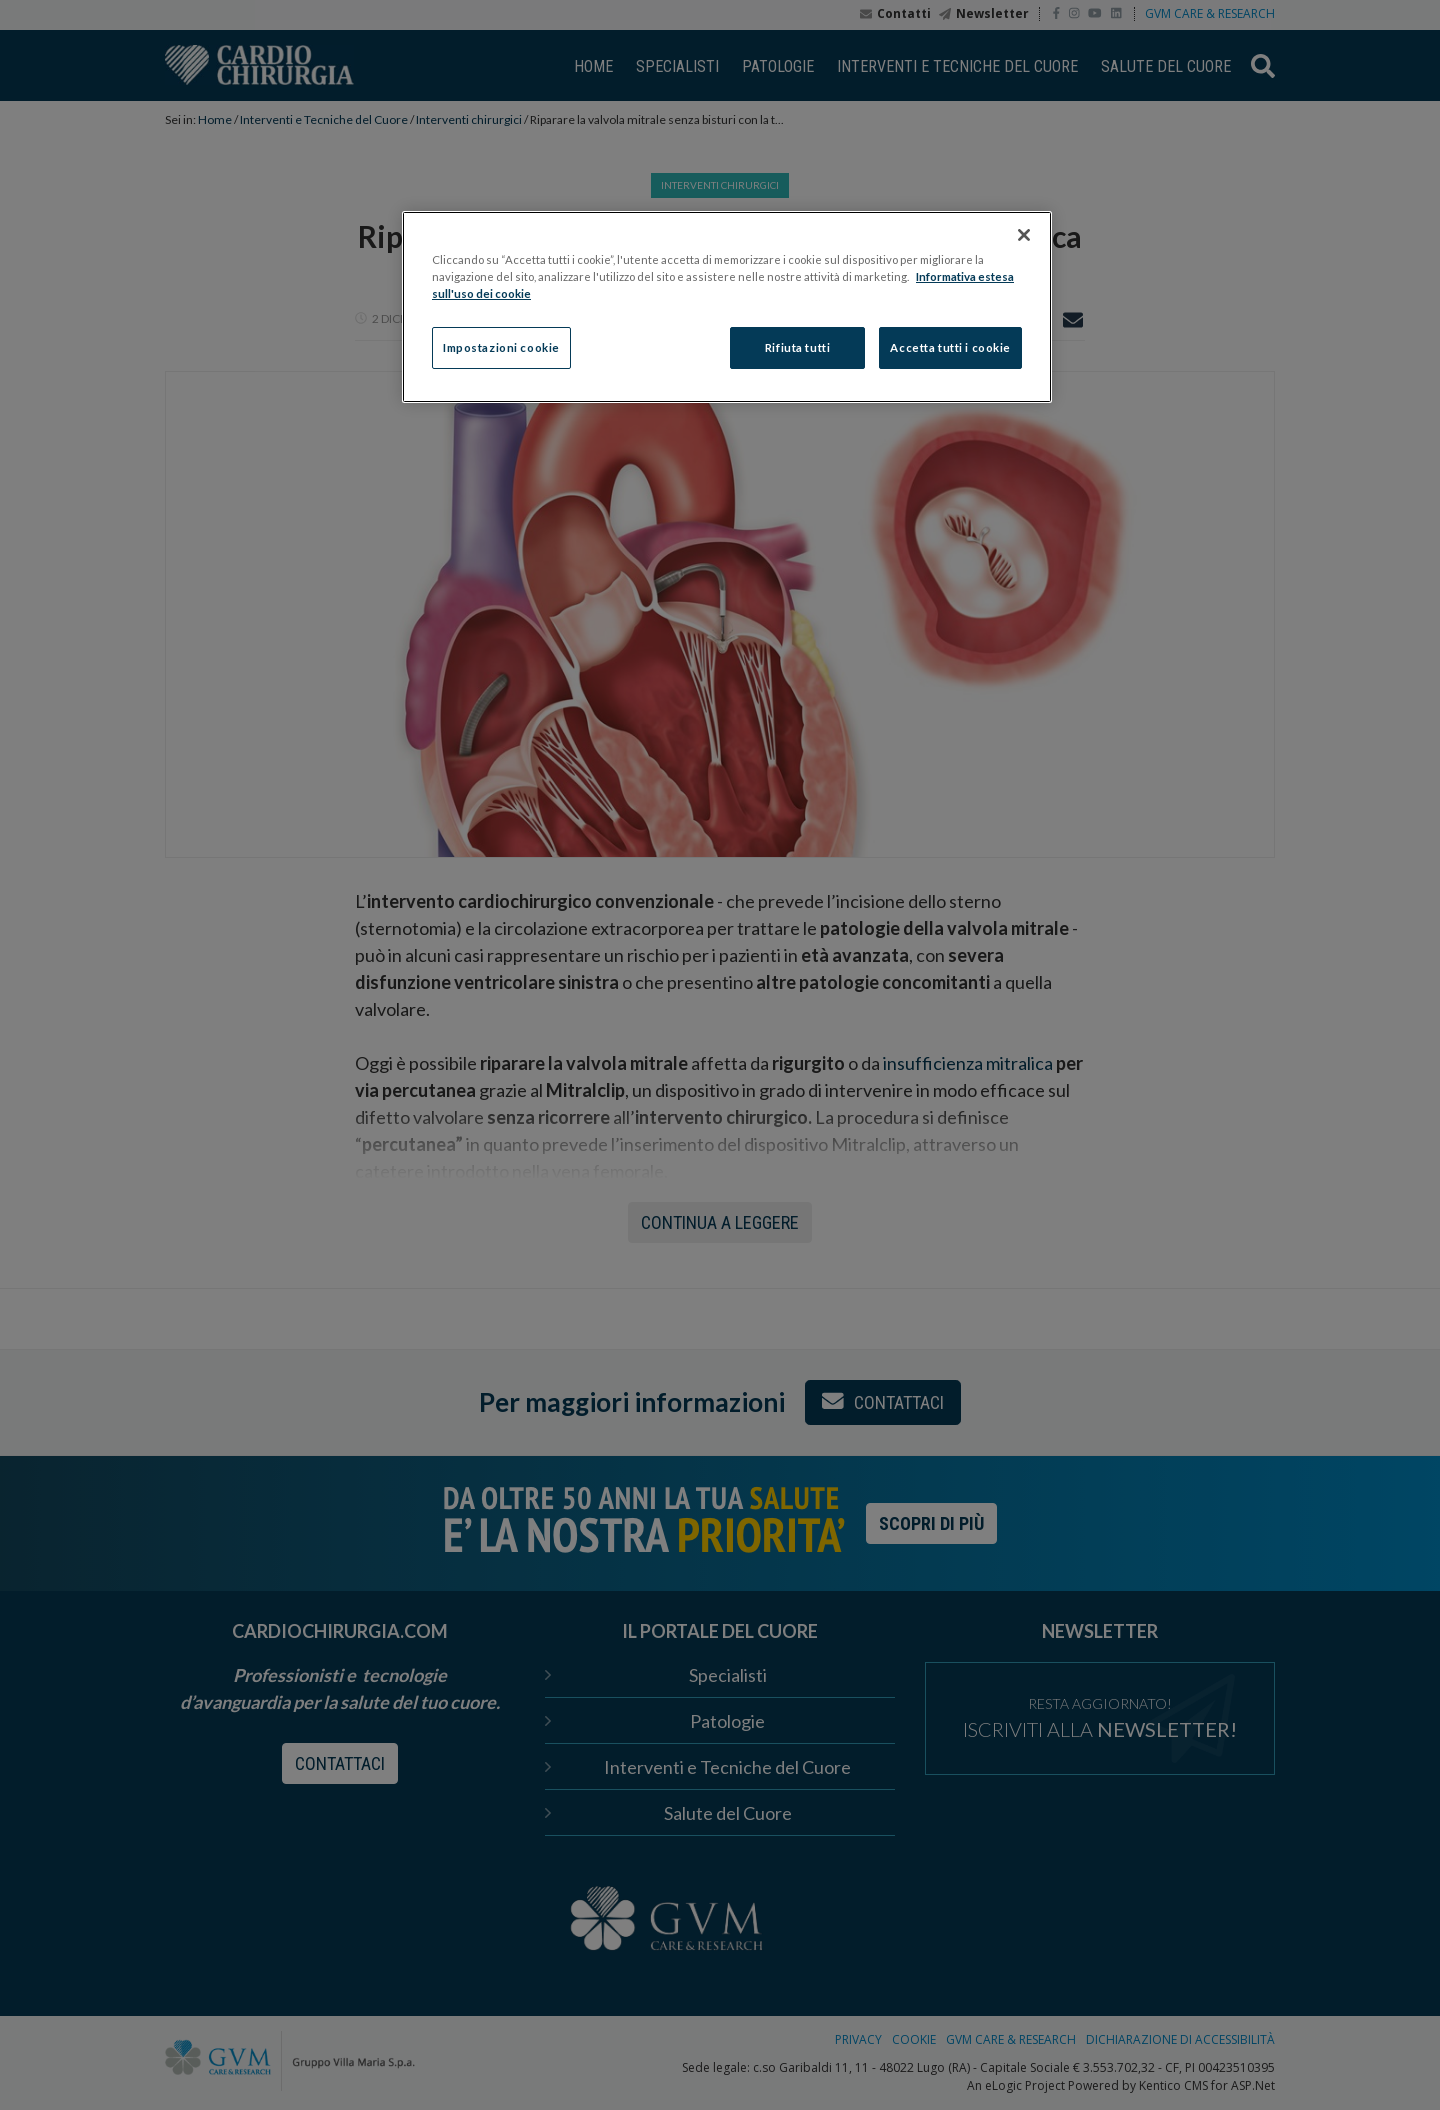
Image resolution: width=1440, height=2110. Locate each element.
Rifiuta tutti (797, 347)
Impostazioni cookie (501, 347)
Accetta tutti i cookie (950, 347)
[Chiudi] (1024, 235)
